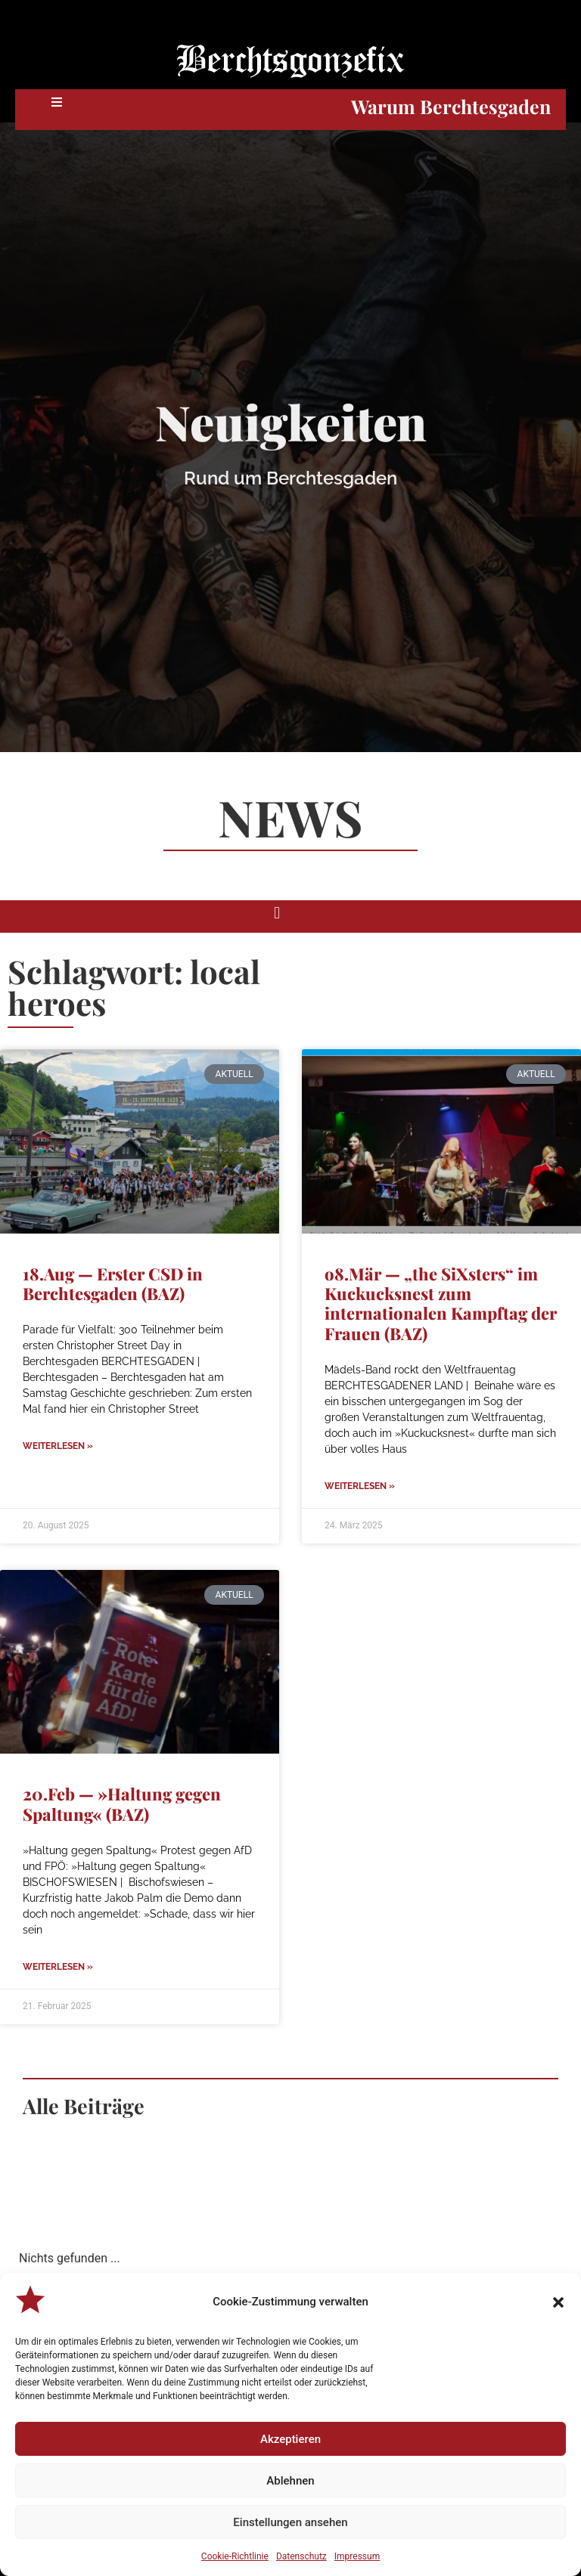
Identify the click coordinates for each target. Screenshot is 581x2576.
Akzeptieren (290, 2439)
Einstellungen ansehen (290, 2522)
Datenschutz (301, 2556)
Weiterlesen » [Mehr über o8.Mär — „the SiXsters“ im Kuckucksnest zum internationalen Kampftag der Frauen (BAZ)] (360, 1486)
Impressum (357, 2556)
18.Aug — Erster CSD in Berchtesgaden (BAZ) (113, 1283)
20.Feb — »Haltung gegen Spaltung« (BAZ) (122, 1803)
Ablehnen (290, 2481)
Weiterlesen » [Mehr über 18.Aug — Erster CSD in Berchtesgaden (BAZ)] (58, 1446)
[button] (558, 2302)
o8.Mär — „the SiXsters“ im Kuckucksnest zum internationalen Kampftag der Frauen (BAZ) (441, 1303)
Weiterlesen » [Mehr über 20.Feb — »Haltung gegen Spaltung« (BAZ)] (58, 1966)
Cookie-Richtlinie (235, 2556)
